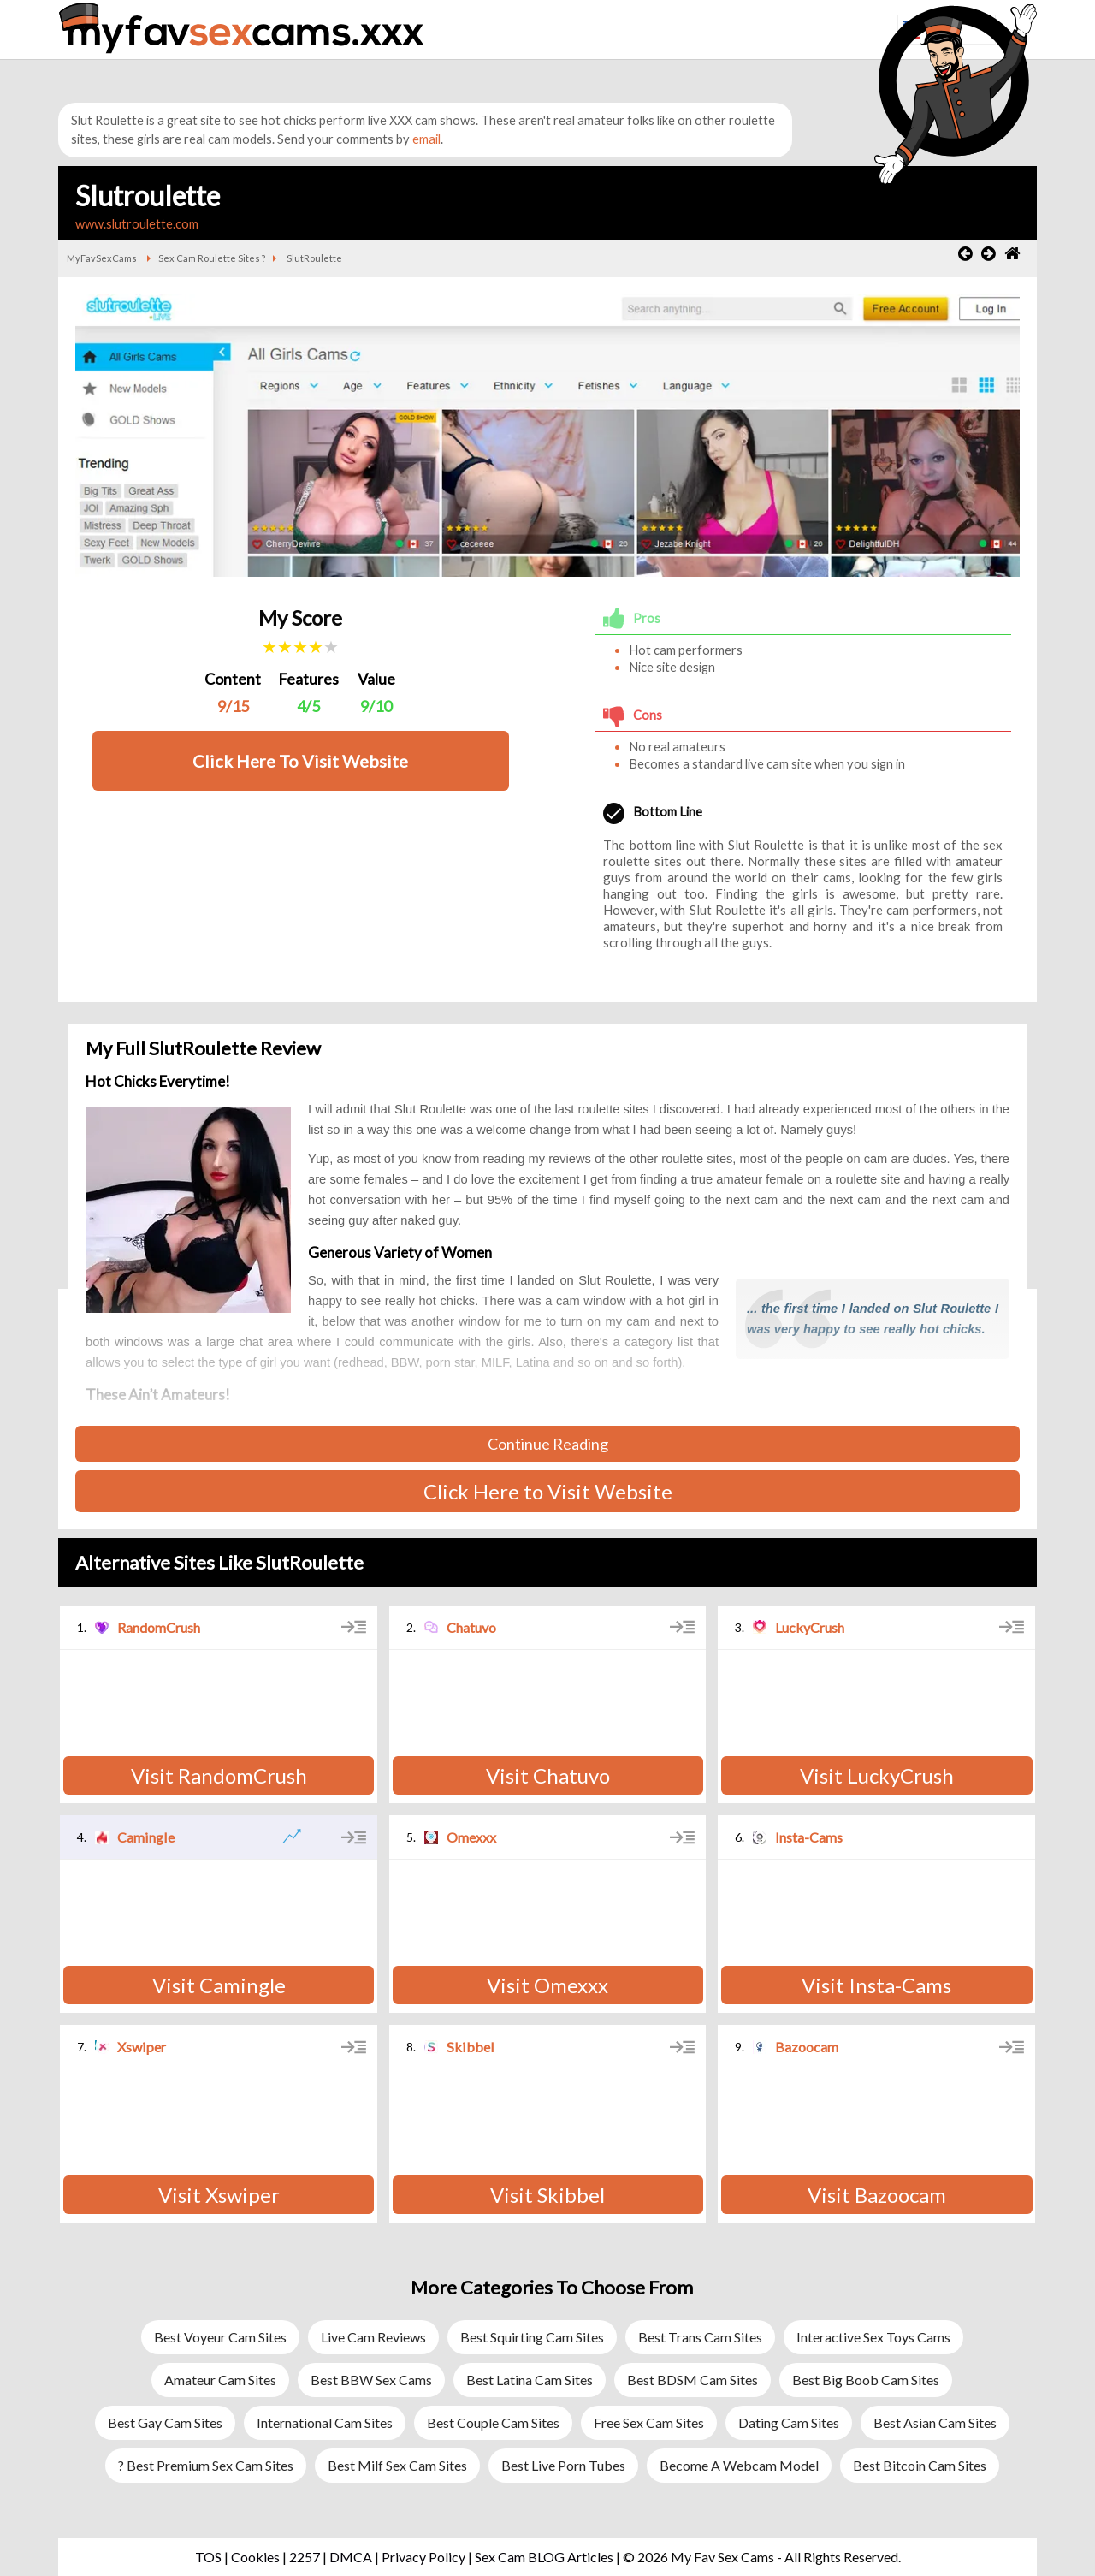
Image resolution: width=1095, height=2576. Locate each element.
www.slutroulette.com (136, 224)
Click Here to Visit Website (547, 1491)
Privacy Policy (423, 2557)
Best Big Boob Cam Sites (865, 2379)
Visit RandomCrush (219, 1775)
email (426, 139)
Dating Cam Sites (788, 2422)
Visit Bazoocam (877, 2194)
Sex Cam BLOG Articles (544, 2557)
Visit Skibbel (547, 2194)
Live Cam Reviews (373, 2337)
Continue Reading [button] (548, 1443)
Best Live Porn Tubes (563, 2465)
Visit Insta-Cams (876, 1985)
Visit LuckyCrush (877, 1775)
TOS (208, 2557)
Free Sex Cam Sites (649, 2422)
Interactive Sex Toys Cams (873, 2337)
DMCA (350, 2557)
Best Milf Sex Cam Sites (397, 2465)
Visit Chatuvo (548, 1775)
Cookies (255, 2557)
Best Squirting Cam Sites (532, 2337)
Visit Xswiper (219, 2194)
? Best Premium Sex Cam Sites (205, 2465)
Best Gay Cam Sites (165, 2422)
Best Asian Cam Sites (935, 2422)
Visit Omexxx (547, 1985)
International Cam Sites (325, 2422)
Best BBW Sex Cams (371, 2379)
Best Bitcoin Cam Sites (919, 2465)
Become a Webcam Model (739, 2465)
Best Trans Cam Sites (700, 2337)
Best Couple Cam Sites (493, 2422)
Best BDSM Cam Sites (692, 2379)
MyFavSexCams (102, 258)
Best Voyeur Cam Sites (220, 2337)
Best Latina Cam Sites (529, 2379)
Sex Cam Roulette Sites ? (211, 258)
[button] (808, 49)
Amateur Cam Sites (220, 2379)
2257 (304, 2557)
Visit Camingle (219, 1985)
